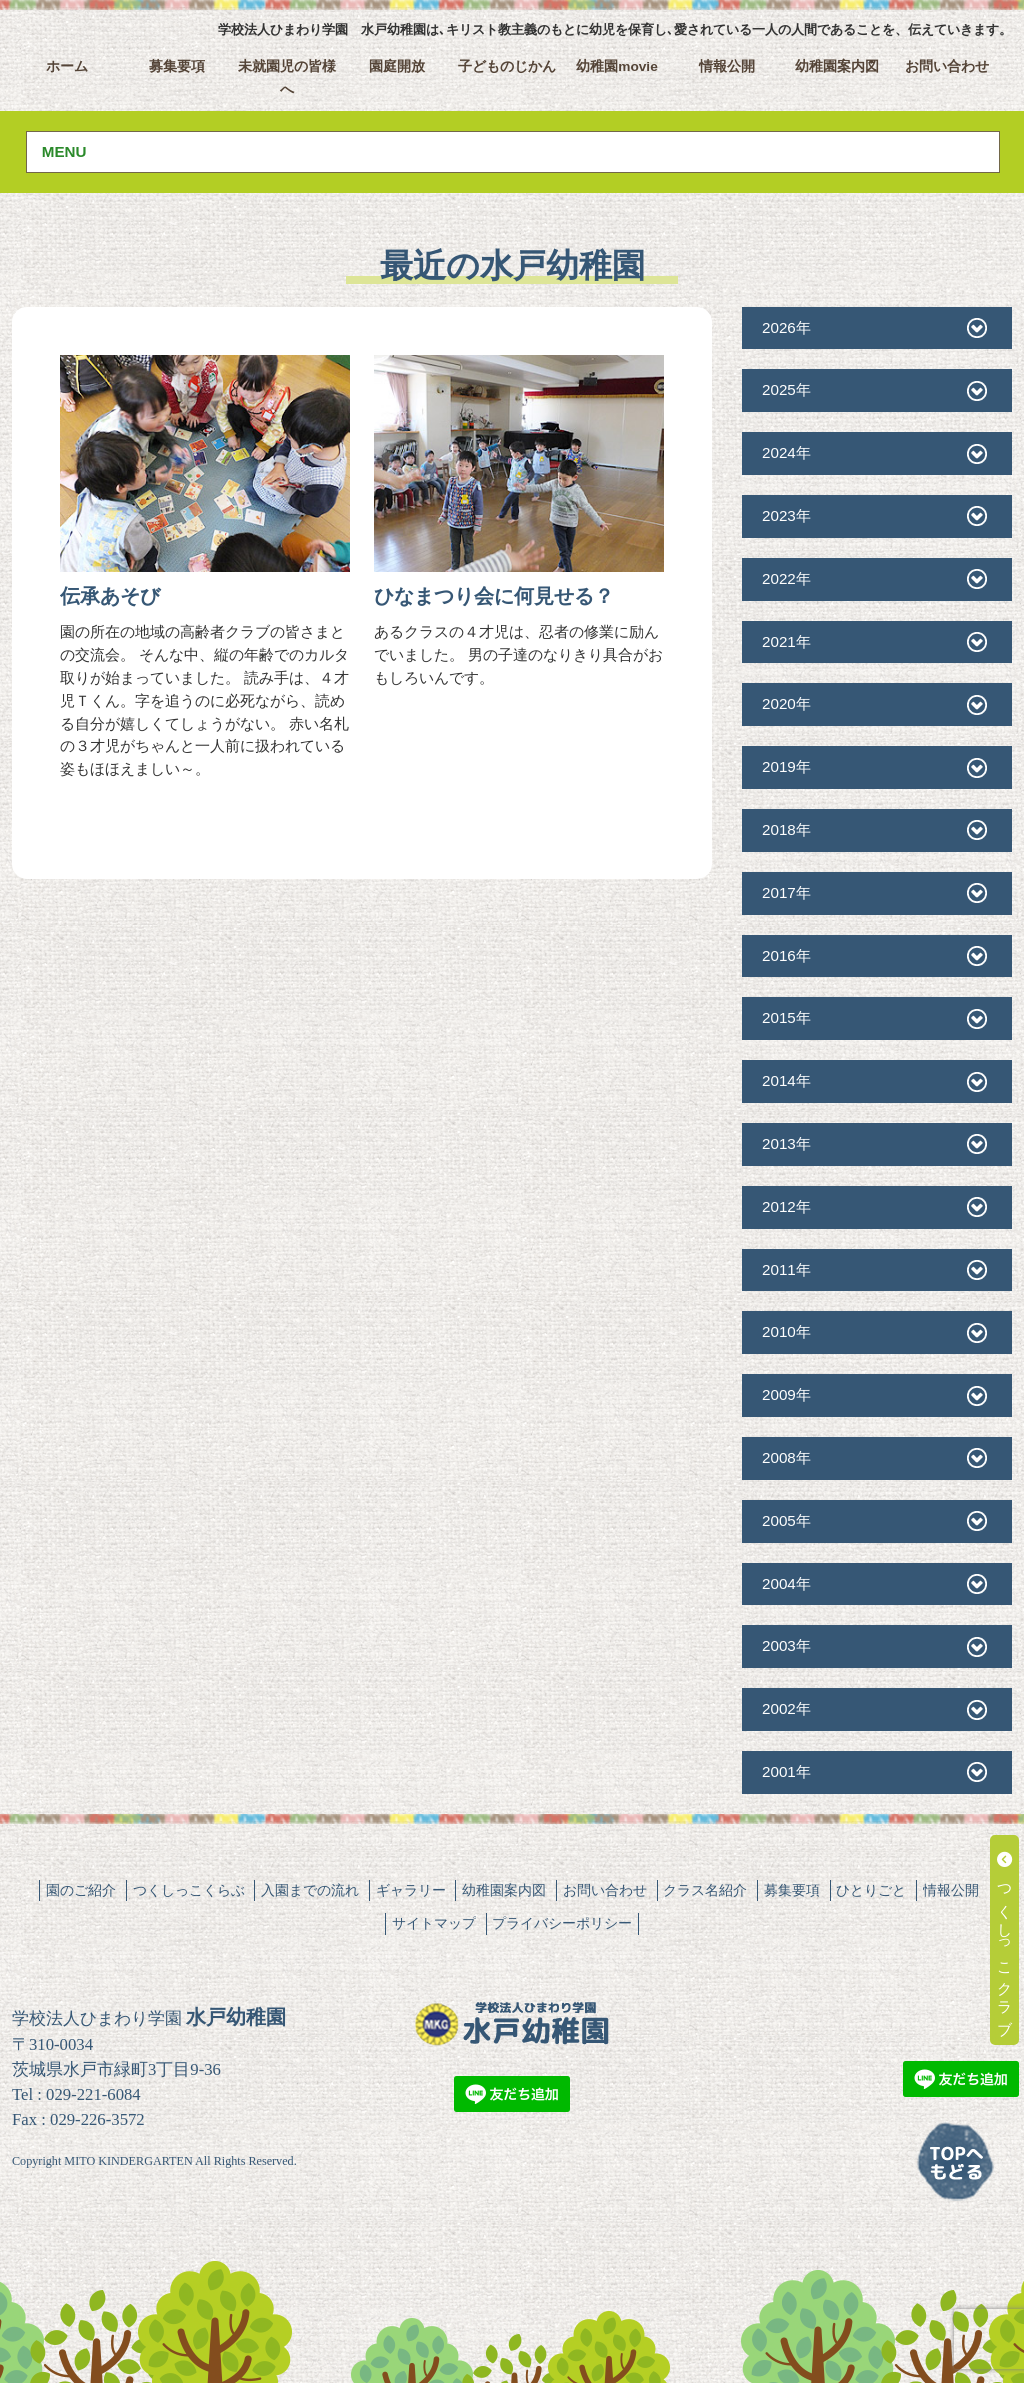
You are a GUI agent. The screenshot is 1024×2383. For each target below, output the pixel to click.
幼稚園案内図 (837, 66)
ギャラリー (411, 1890)
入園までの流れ (310, 1890)
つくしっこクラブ (1005, 1940)
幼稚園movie (617, 66)
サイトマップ (434, 1923)
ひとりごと (871, 1890)
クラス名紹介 (705, 1890)
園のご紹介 (81, 1890)
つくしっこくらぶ (189, 1890)
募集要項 (177, 66)
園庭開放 (397, 66)
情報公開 (727, 66)
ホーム (67, 66)
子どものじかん (507, 66)
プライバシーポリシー (562, 1923)
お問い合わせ (947, 66)
